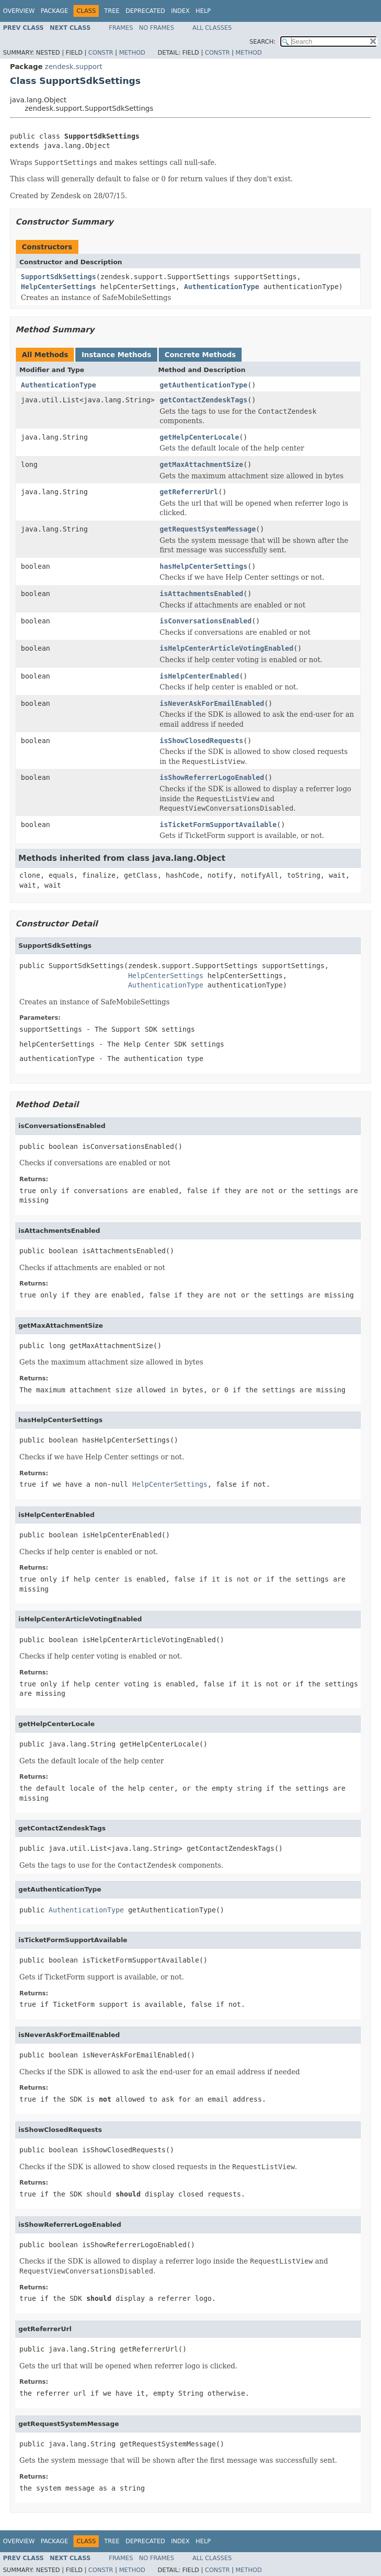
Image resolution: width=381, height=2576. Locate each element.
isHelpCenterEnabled (199, 676)
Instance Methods (116, 355)
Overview (19, 10)
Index (180, 10)
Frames (121, 27)
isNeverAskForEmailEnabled (212, 703)
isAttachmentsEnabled (202, 594)
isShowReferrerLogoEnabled (212, 777)
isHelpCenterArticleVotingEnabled (227, 648)
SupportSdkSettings (58, 277)
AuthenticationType (221, 287)
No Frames (156, 27)
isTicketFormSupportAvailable (218, 825)
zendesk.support (73, 67)
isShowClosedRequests (202, 741)
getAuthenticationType (204, 385)
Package (54, 10)
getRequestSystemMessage (208, 529)
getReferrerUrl (189, 492)
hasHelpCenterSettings (204, 566)
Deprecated (145, 10)
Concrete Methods (200, 355)
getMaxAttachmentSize (202, 464)
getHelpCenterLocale (199, 437)
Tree (112, 10)
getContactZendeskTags (204, 400)
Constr (100, 52)
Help (203, 10)
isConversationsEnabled (206, 621)
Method (132, 52)
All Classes (212, 27)
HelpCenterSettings (58, 287)
